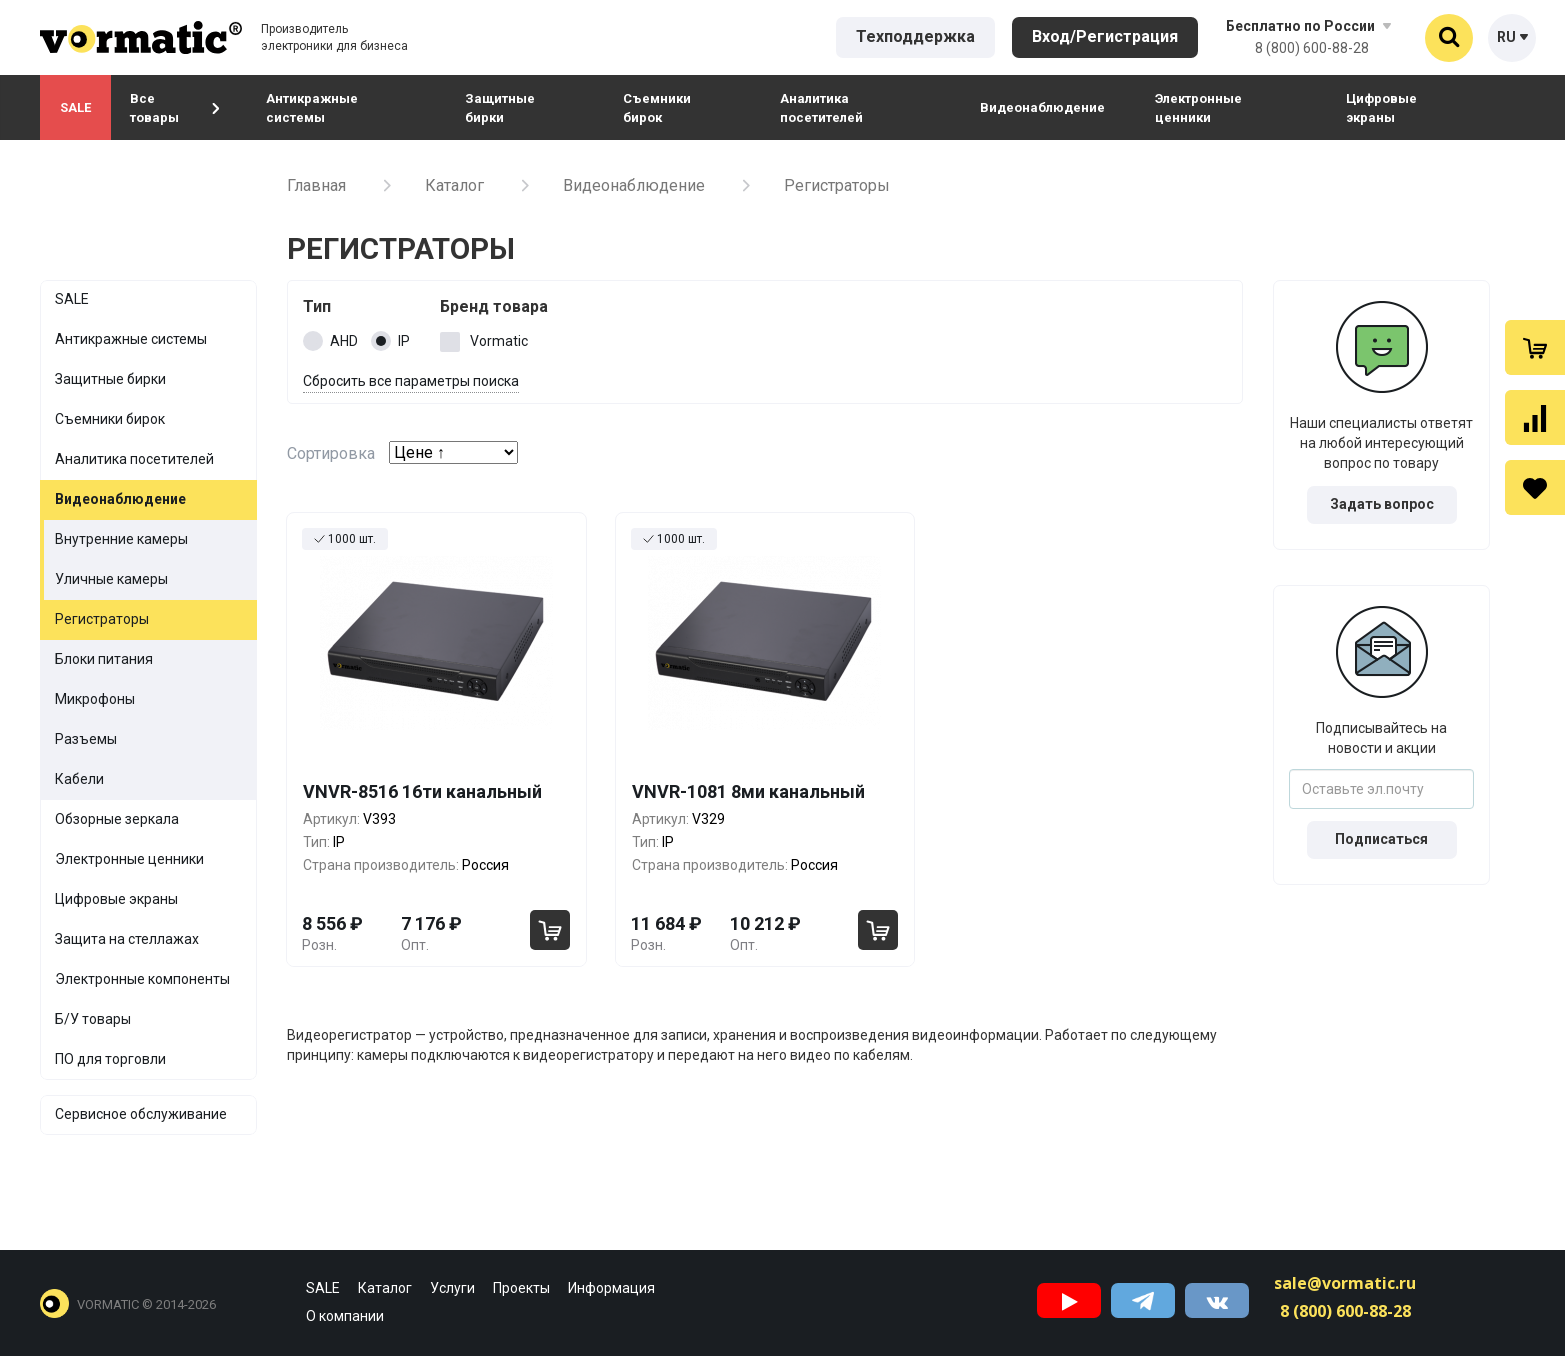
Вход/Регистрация (1105, 36)
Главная (316, 185)
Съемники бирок (657, 108)
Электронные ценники (1198, 108)
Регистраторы (102, 619)
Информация (611, 1288)
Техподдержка (915, 36)
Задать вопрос (1382, 504)
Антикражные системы (312, 108)
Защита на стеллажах (127, 939)
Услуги (452, 1288)
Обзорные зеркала (117, 819)
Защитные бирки (500, 108)
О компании (345, 1316)
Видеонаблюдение (1042, 107)
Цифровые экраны (1381, 108)
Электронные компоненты (142, 979)
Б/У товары (93, 1019)
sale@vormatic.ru (1345, 1283)
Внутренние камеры (121, 539)
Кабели (79, 779)
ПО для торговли (110, 1059)
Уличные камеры (111, 579)
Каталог (454, 185)
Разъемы (86, 739)
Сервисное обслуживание (141, 1114)
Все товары (175, 108)
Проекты (521, 1288)
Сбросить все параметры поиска (411, 381)
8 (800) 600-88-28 (1312, 48)
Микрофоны (95, 699)
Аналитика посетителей (821, 108)
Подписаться (1381, 839)
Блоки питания (104, 659)
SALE (75, 107)
